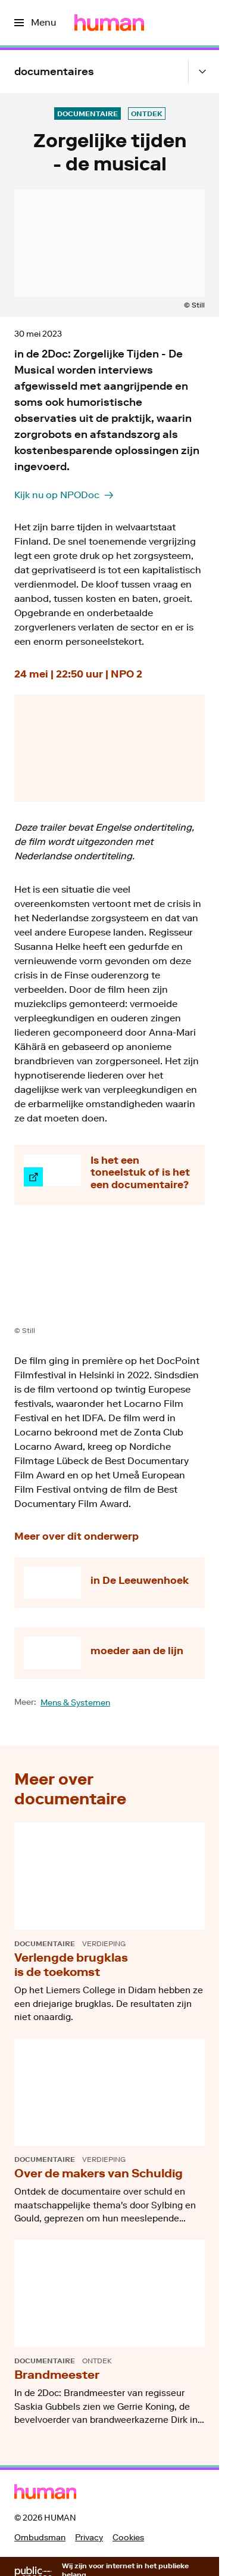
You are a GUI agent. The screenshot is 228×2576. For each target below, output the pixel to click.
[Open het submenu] (202, 71)
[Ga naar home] (109, 22)
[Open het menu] (35, 23)
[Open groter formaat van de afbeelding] (109, 1274)
